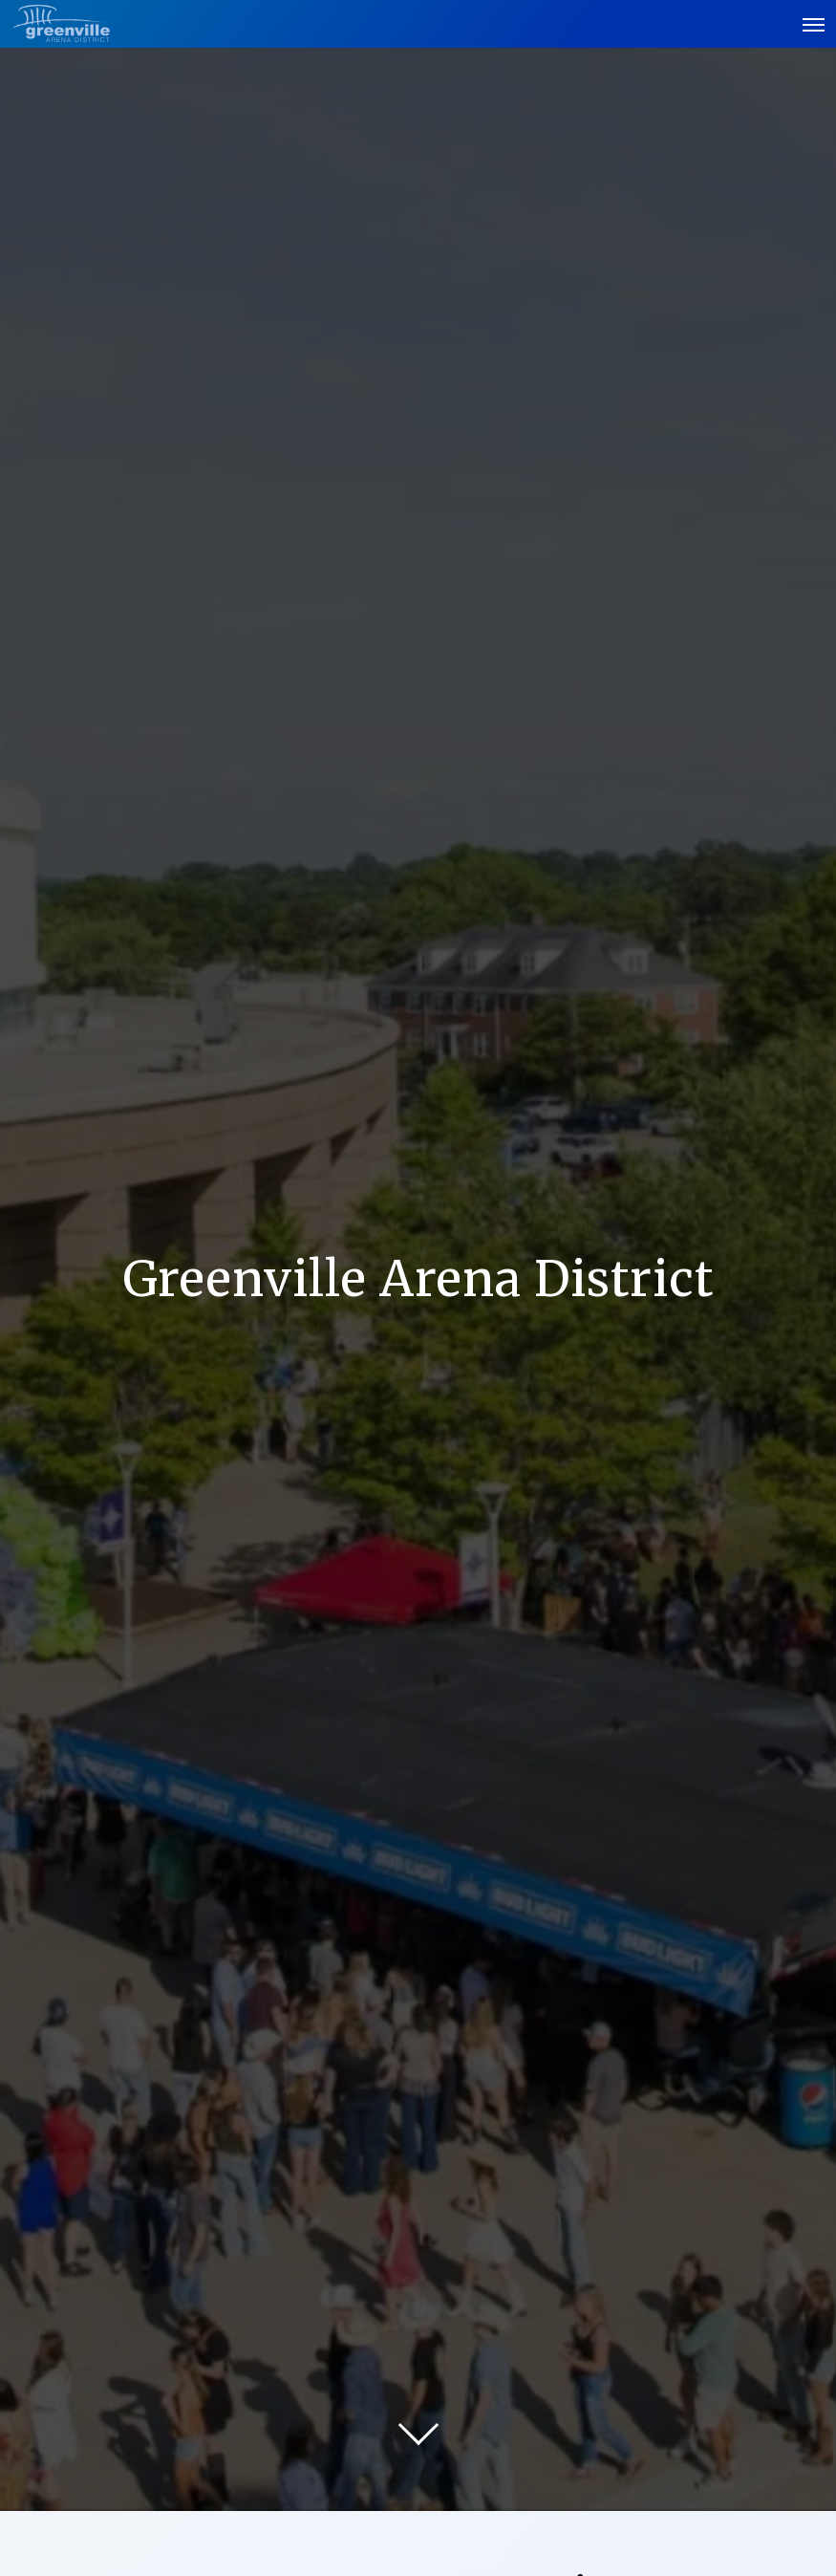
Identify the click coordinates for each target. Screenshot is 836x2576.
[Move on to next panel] (418, 2425)
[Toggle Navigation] (814, 24)
